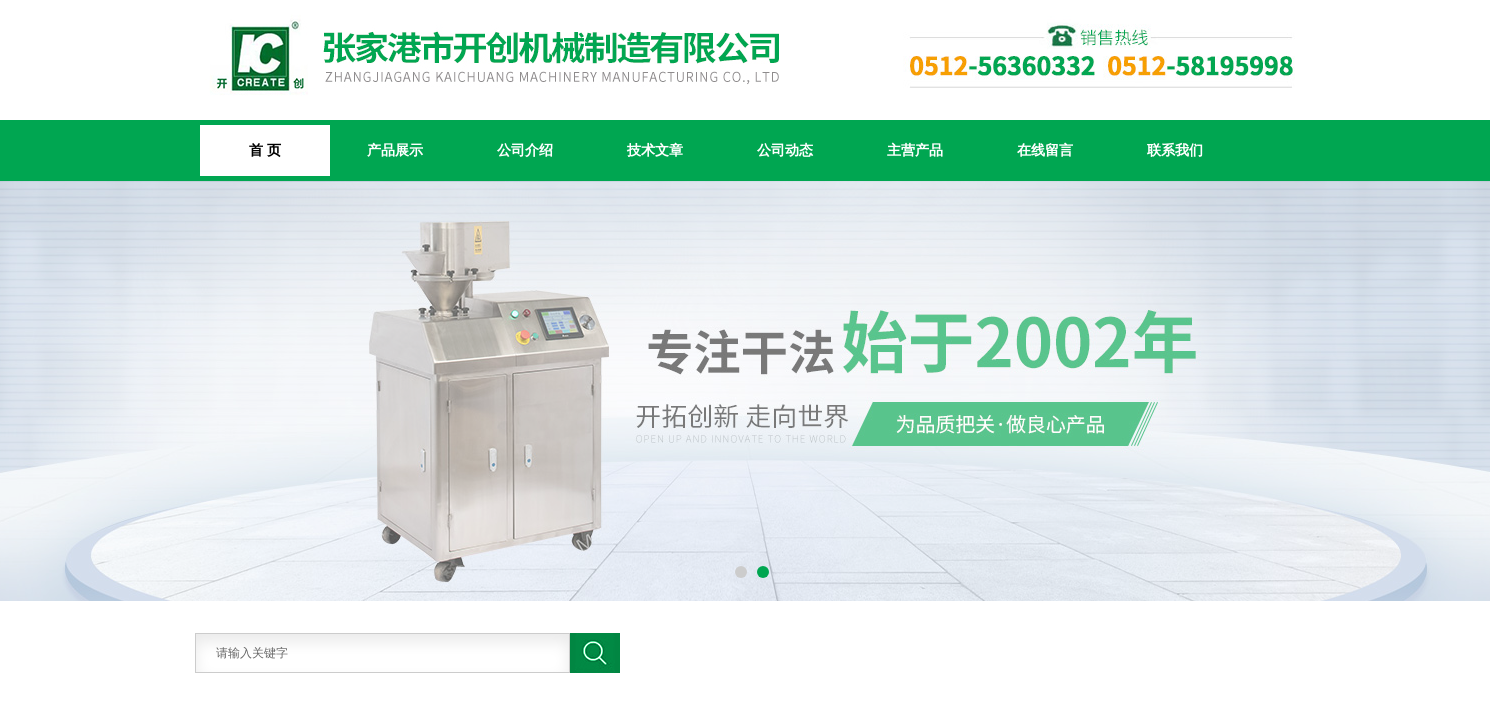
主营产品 (915, 150)
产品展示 (395, 150)
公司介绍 (525, 150)
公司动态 (785, 150)
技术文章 (655, 150)
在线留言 (1045, 150)
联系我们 (1175, 150)
